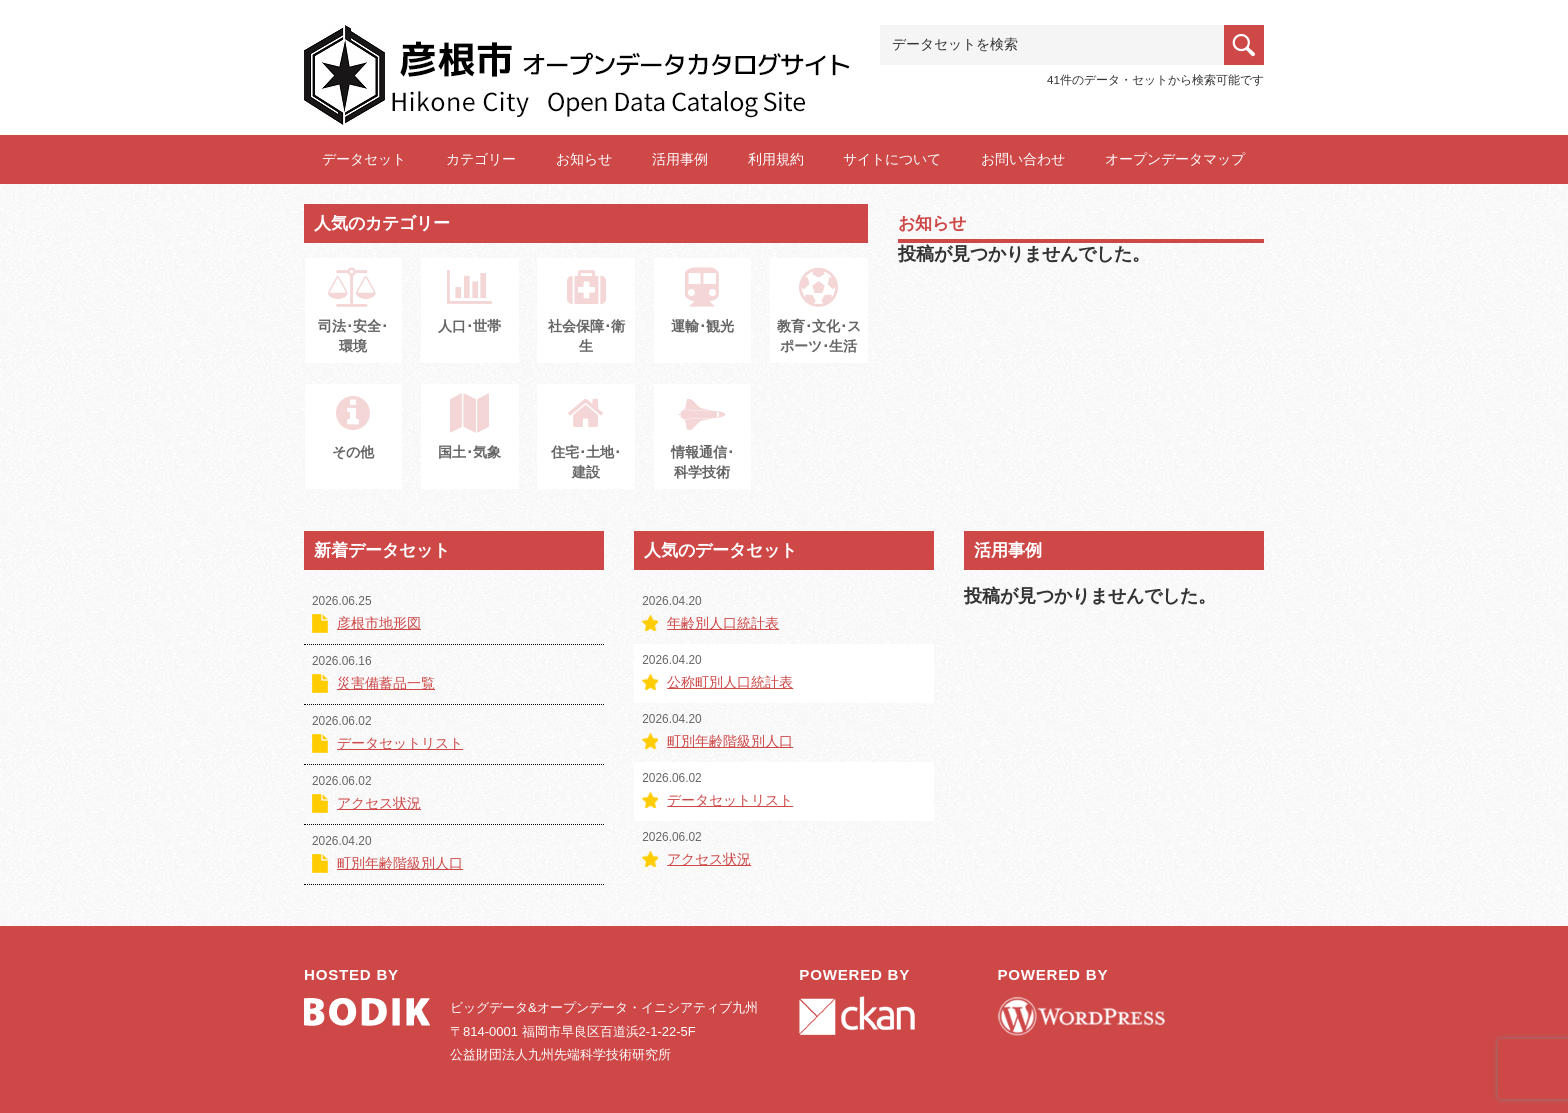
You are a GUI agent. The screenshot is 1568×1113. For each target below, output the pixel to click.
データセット (364, 159)
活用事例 (680, 159)
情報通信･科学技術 (702, 447)
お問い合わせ (1023, 159)
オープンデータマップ (1175, 159)
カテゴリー (481, 159)
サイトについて (892, 159)
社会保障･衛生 (586, 321)
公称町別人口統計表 (730, 682)
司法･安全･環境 (353, 321)
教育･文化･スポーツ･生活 (819, 321)
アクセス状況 (379, 803)
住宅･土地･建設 (586, 447)
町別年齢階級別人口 (400, 863)
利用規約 (776, 159)
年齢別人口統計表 (723, 623)
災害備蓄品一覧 (386, 683)
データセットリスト (400, 743)
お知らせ (584, 159)
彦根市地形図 (379, 623)
